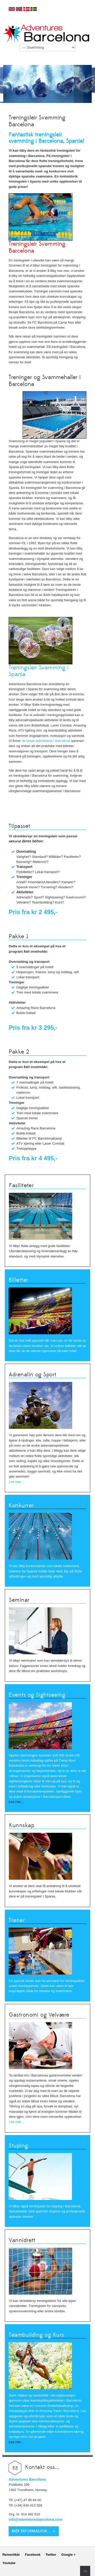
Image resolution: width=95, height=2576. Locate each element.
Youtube (8, 2563)
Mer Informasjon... (31, 2531)
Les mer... (16, 1482)
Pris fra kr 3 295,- (33, 1027)
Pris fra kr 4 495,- (33, 1158)
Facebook (33, 2554)
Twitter (51, 2554)
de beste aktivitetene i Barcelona (46, 741)
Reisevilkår (11, 2554)
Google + (68, 2554)
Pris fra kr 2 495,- (33, 912)
